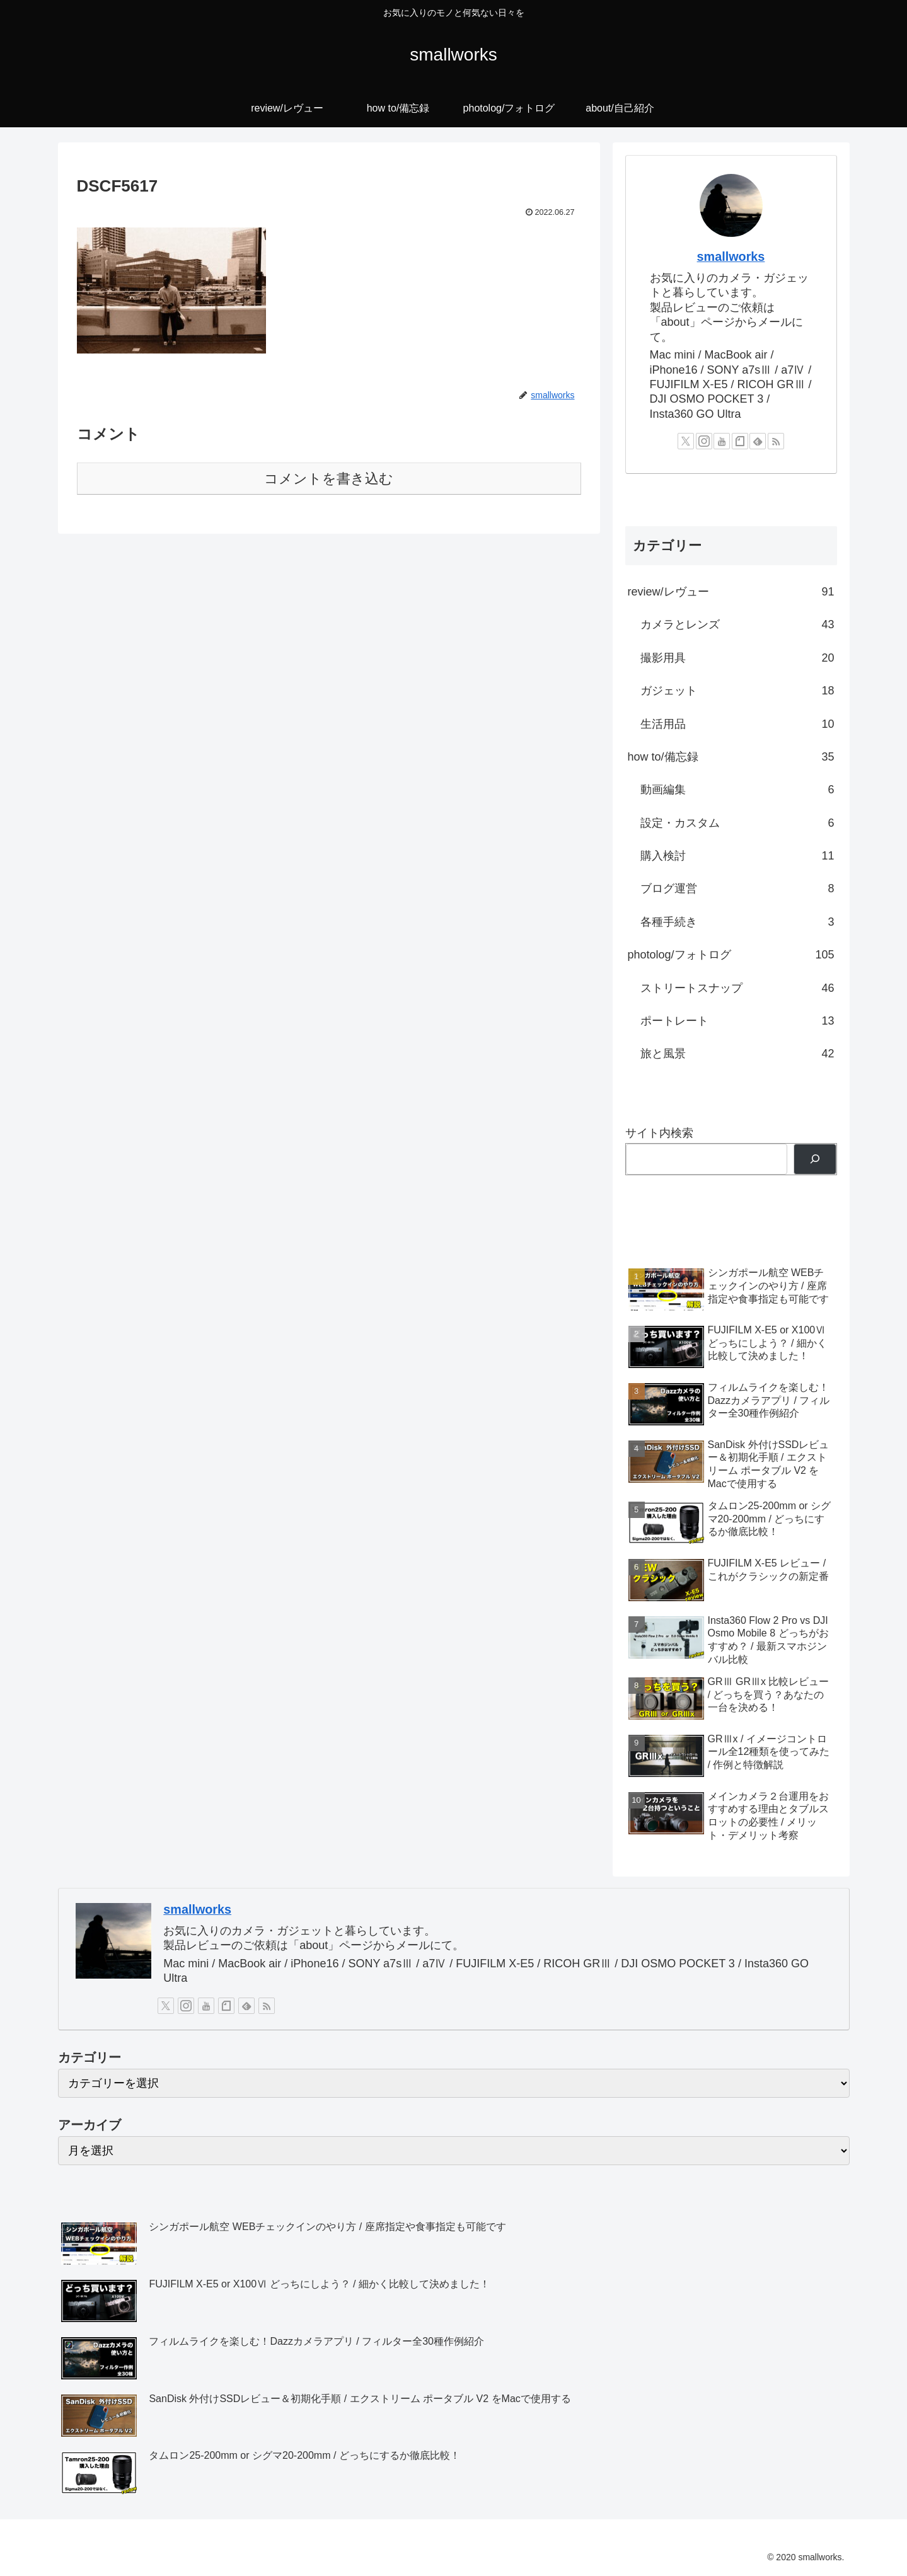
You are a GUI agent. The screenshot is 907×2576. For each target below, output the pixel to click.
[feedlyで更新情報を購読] (757, 441)
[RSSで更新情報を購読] (776, 441)
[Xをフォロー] (686, 441)
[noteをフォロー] (740, 441)
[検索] (815, 1159)
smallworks (731, 256)
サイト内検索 (659, 1133)
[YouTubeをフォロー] (721, 441)
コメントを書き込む (328, 478)
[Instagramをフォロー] (704, 441)
